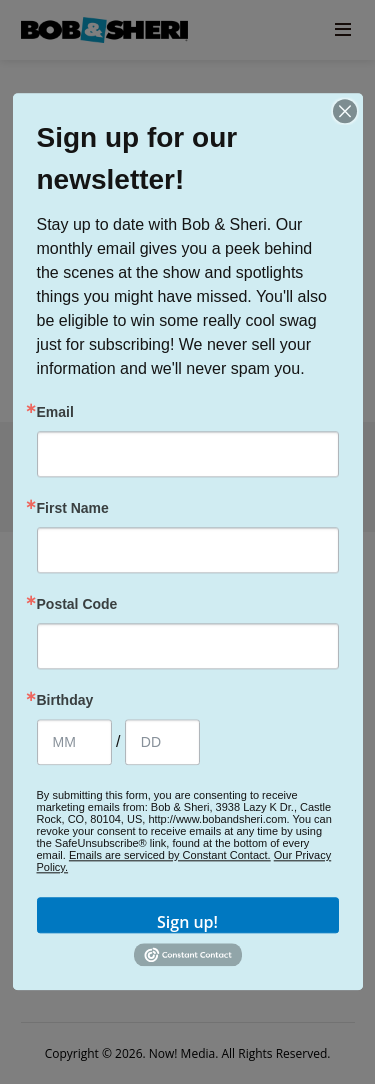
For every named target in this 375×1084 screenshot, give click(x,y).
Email (55, 412)
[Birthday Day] (162, 742)
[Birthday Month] (74, 742)
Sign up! (187, 922)
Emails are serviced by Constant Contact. (170, 855)
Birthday (65, 700)
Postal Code (77, 604)
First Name (73, 508)
